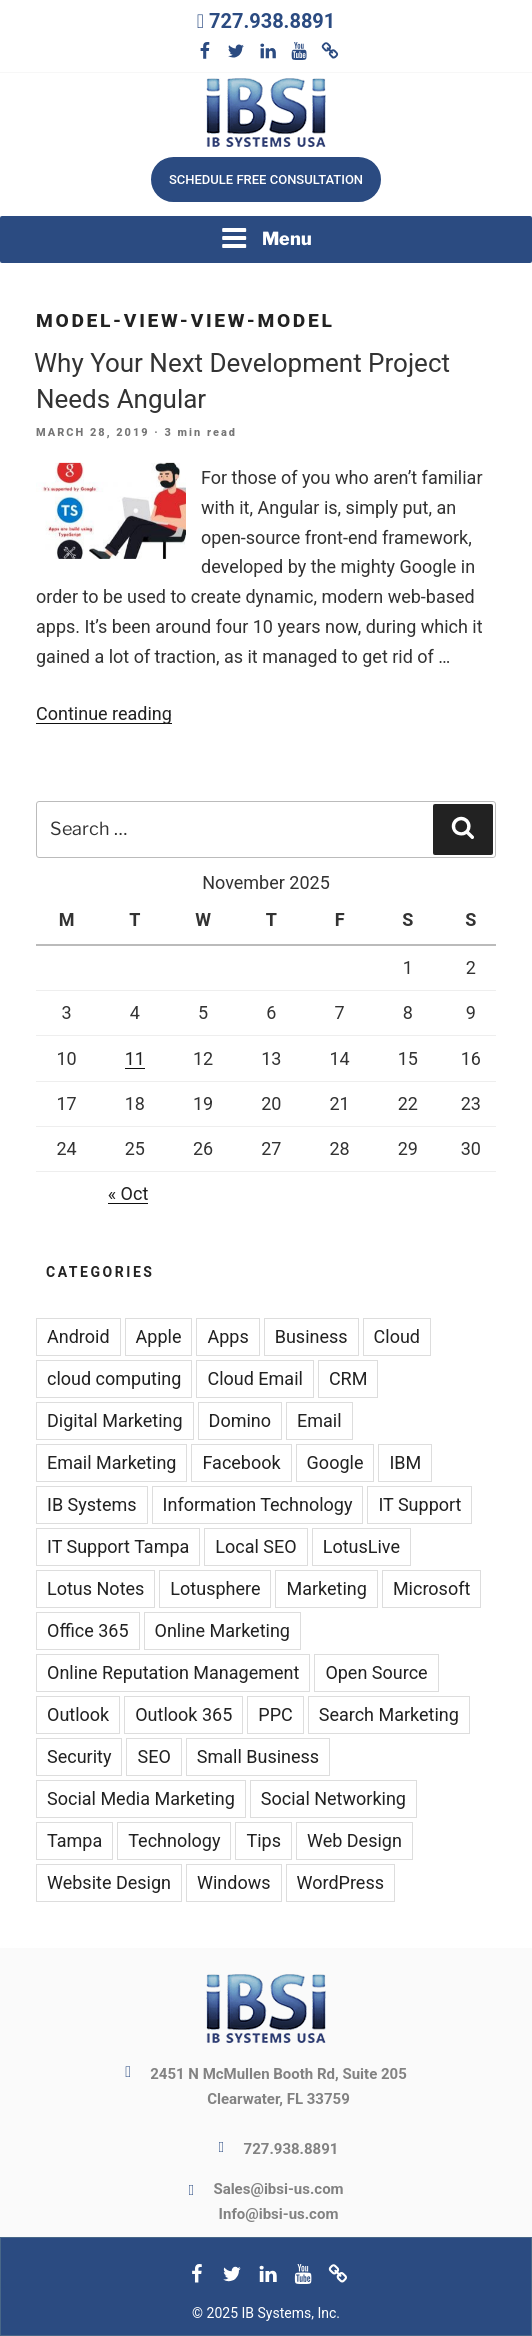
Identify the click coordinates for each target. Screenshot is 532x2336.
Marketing (326, 1588)
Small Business (258, 1756)
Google (335, 1462)
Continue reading (104, 713)
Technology (174, 1840)
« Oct (128, 1193)
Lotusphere (215, 1588)
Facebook (241, 1462)
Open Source (376, 1672)
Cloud (397, 1336)
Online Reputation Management (173, 1672)
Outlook (78, 1714)
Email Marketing (111, 1462)
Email (319, 1420)
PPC (275, 1714)
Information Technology (258, 1504)
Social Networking (333, 1798)
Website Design (109, 1882)
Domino (240, 1420)
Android (78, 1336)
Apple (159, 1336)
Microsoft (431, 1588)
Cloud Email (254, 1378)
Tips (263, 1840)
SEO (153, 1756)
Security (79, 1756)
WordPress (340, 1882)
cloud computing (114, 1378)
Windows (234, 1882)
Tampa (74, 1840)
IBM (405, 1462)
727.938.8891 (272, 21)
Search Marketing (389, 1714)
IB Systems (92, 1504)
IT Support (419, 1504)
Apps (227, 1336)
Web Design (354, 1840)
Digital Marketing (115, 1420)
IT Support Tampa (118, 1546)
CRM (348, 1378)
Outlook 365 (183, 1714)
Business (311, 1336)
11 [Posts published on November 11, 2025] (135, 1058)
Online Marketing (222, 1630)
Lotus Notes (95, 1588)
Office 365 (88, 1630)
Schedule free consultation (266, 179)
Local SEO (255, 1546)
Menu (266, 238)
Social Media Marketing (141, 1798)
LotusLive (361, 1546)
